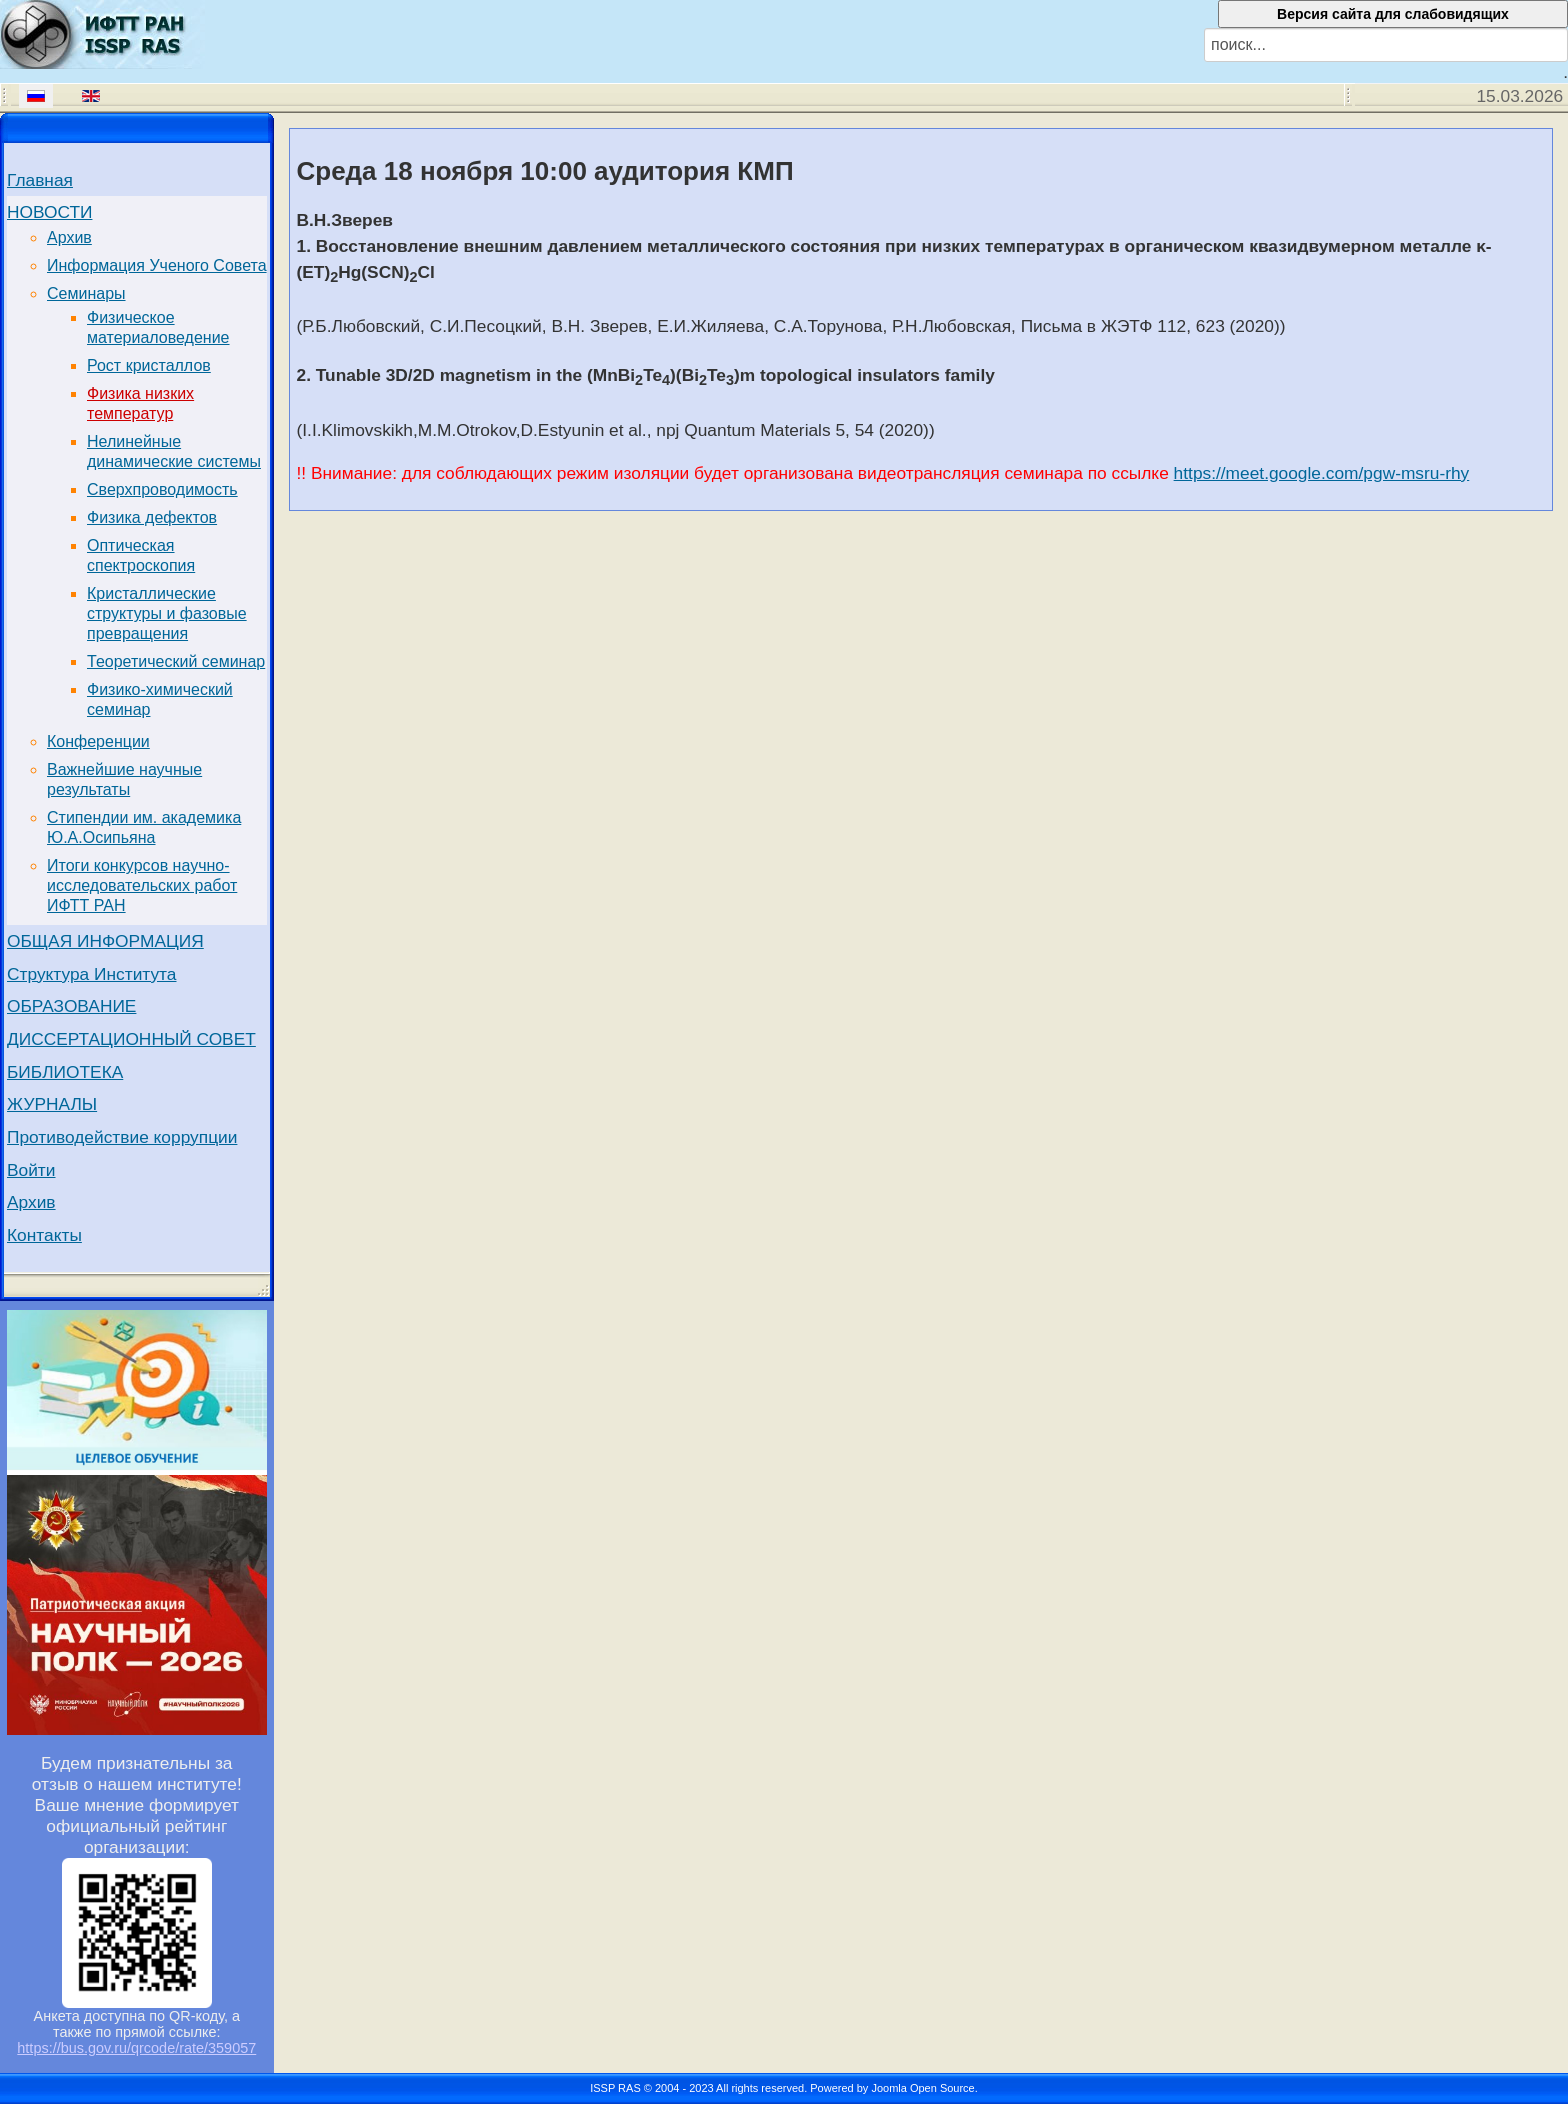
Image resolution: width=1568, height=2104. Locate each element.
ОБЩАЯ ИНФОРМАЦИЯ (105, 941)
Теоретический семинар (176, 661)
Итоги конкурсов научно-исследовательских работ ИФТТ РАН (142, 885)
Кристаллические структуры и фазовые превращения (167, 613)
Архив (69, 237)
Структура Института (92, 974)
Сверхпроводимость (162, 489)
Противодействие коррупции (122, 1137)
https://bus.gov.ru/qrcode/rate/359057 (136, 2048)
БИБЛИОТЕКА (65, 1072)
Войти (31, 1170)
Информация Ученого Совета (157, 265)
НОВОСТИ (49, 212)
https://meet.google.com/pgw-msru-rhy (1322, 473)
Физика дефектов (152, 517)
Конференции (98, 741)
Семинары (86, 293)
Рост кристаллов (149, 365)
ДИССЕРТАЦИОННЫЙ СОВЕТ (131, 1039)
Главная (40, 180)
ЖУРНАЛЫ (52, 1104)
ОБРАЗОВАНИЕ (71, 1006)
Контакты (44, 1235)
